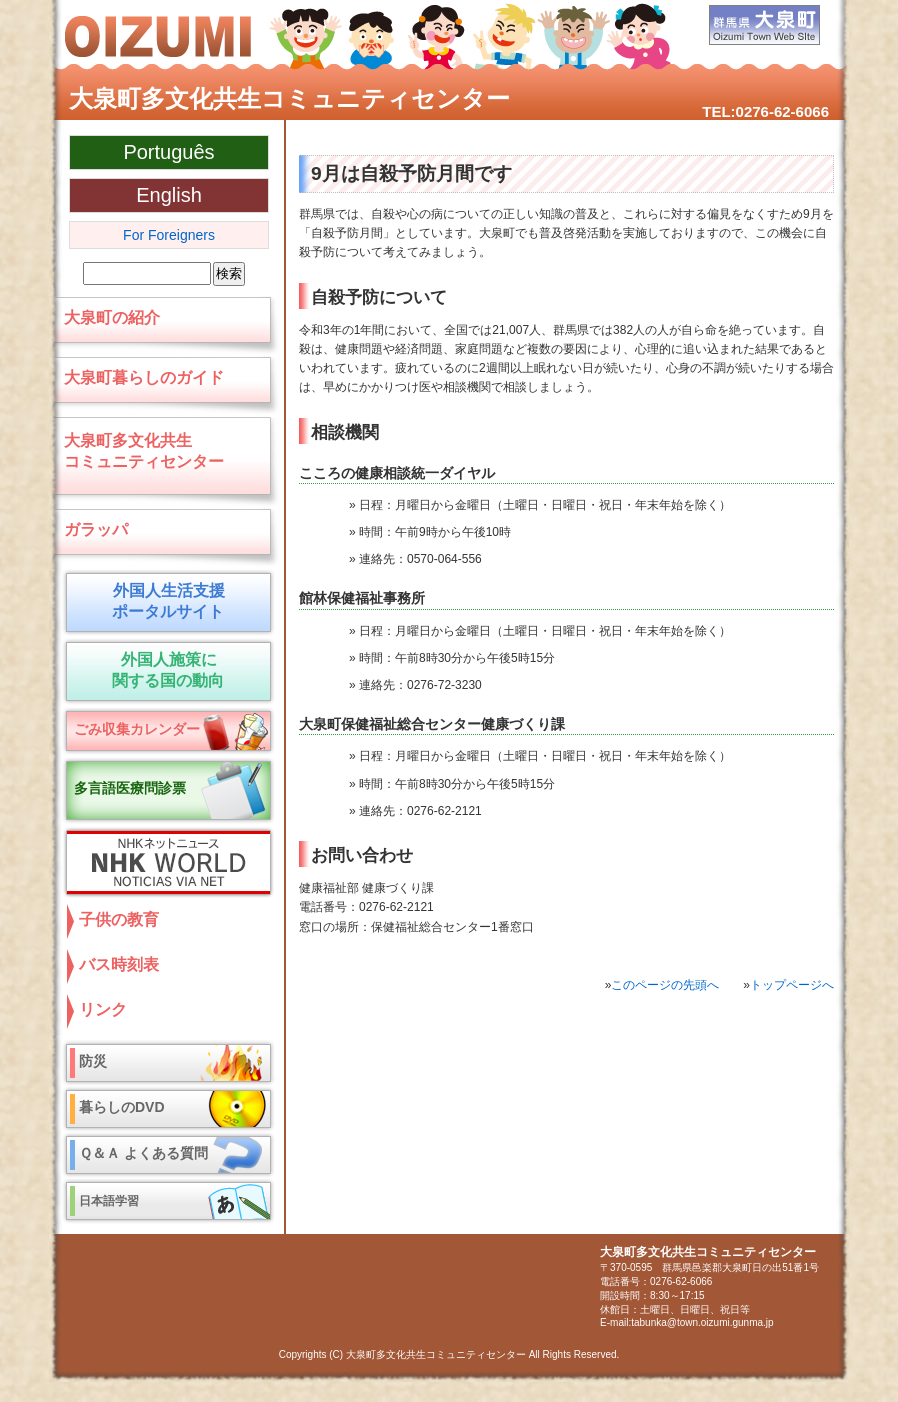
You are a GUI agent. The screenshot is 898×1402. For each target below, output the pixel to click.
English (169, 195)
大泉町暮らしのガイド (144, 377)
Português (168, 152)
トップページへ (792, 985)
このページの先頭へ (665, 985)
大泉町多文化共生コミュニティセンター (289, 98)
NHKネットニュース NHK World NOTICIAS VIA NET (164, 862)
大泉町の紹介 (112, 317)
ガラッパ (96, 529)
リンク (103, 1009)
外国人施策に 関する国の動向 (164, 670)
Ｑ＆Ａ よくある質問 (143, 1153)
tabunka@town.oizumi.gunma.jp (702, 1322)
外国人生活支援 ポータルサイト (164, 601)
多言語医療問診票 (130, 788)
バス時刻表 (119, 964)
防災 (93, 1061)
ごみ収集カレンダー (137, 729)
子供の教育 (119, 919)
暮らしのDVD (122, 1107)
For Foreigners (169, 235)
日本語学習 (109, 1201)
